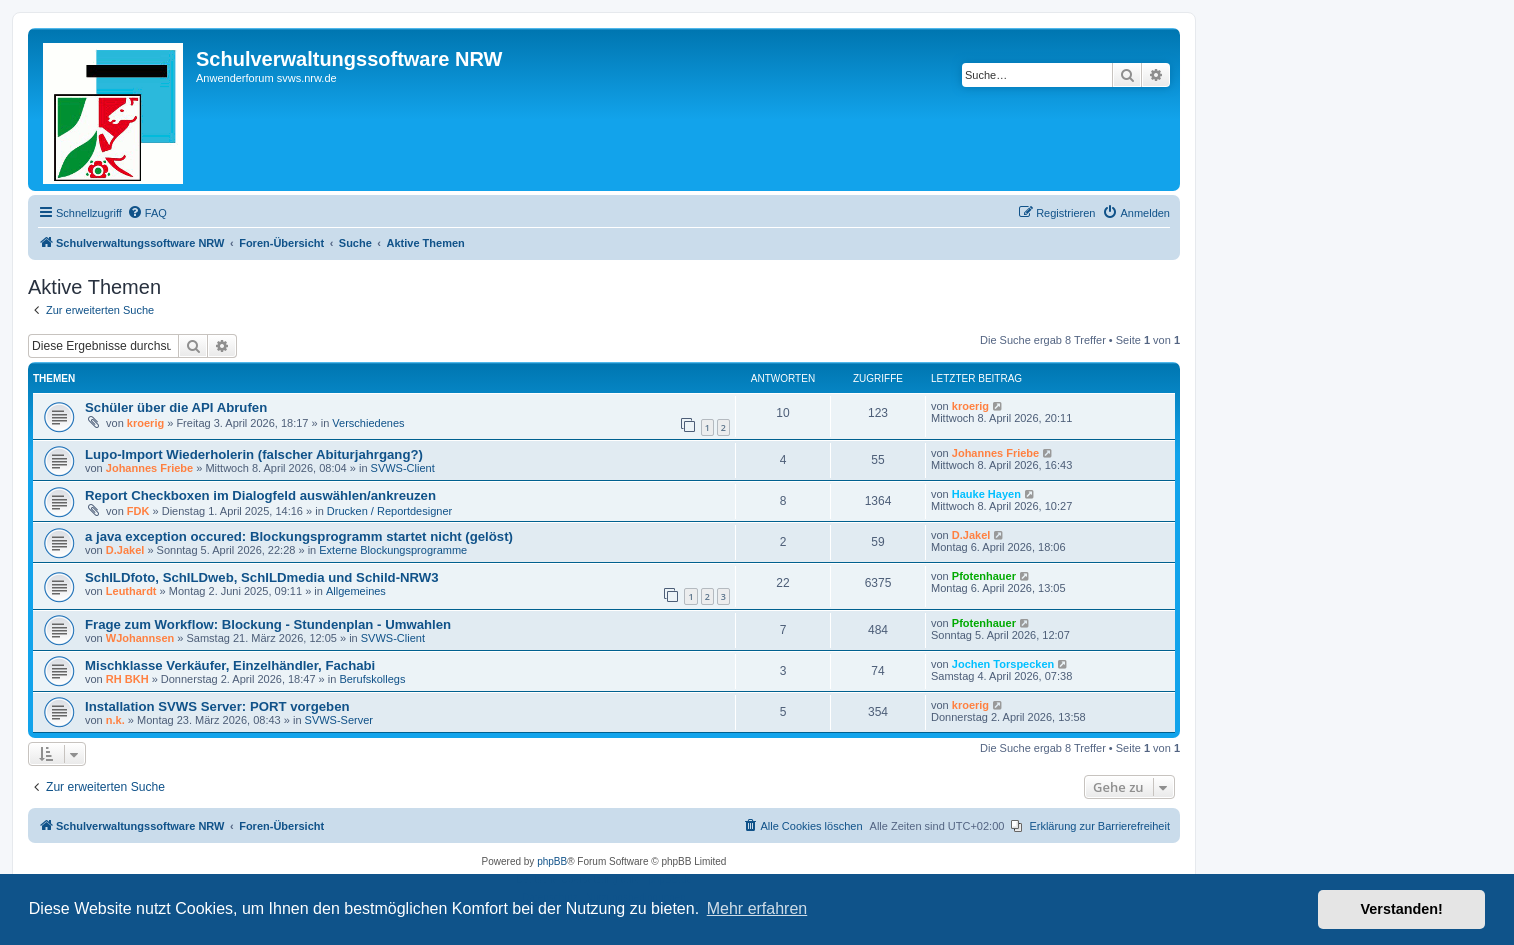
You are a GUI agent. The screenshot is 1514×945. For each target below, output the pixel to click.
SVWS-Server (339, 720)
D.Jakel (125, 550)
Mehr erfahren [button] (757, 908)
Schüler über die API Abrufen (176, 407)
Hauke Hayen (986, 494)
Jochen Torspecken (1003, 664)
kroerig (145, 423)
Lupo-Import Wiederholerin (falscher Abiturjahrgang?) (254, 454)
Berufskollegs (372, 679)
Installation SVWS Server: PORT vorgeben (217, 706)
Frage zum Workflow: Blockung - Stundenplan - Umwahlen (268, 624)
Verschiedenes (368, 423)
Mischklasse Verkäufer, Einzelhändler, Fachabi (230, 665)
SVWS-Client (403, 468)
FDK (138, 511)
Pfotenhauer (984, 576)
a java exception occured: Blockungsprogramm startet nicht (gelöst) (299, 536)
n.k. (115, 720)
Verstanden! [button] (1402, 909)
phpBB (552, 861)
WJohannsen (140, 638)
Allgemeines (356, 591)
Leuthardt (131, 591)
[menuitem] (147, 213)
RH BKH (127, 679)
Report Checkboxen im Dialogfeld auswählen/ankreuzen (260, 495)
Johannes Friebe (149, 468)
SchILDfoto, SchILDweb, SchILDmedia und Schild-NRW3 (262, 577)
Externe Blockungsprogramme (393, 550)
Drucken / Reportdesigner (389, 511)
